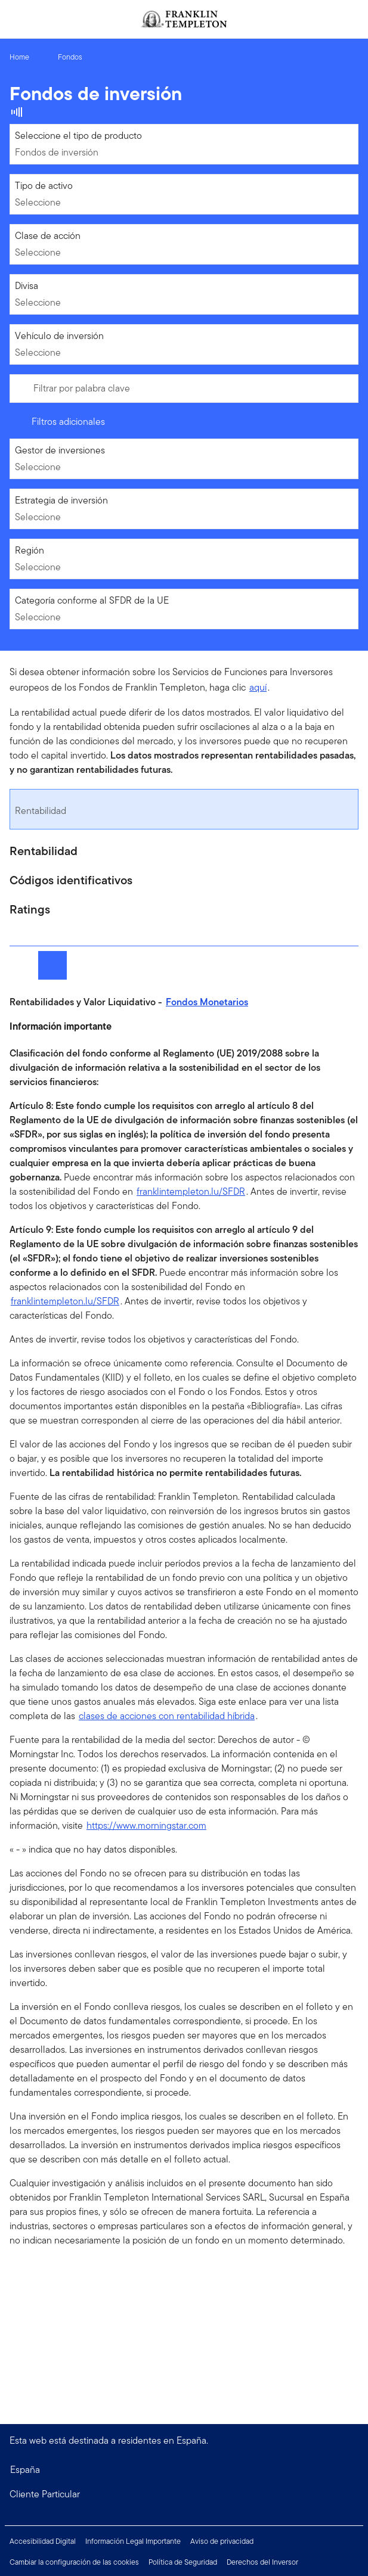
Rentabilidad (40, 811)
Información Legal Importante (133, 2541)
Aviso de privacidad (221, 2541)
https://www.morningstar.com (146, 1825)
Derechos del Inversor (262, 2562)
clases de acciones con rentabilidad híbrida (167, 1716)
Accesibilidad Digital (43, 2541)
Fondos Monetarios (207, 1002)
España (25, 2469)
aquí (258, 687)
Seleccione (38, 202)
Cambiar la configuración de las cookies (74, 2562)
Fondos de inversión (56, 152)
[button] (184, 2494)
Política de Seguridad (183, 2562)
